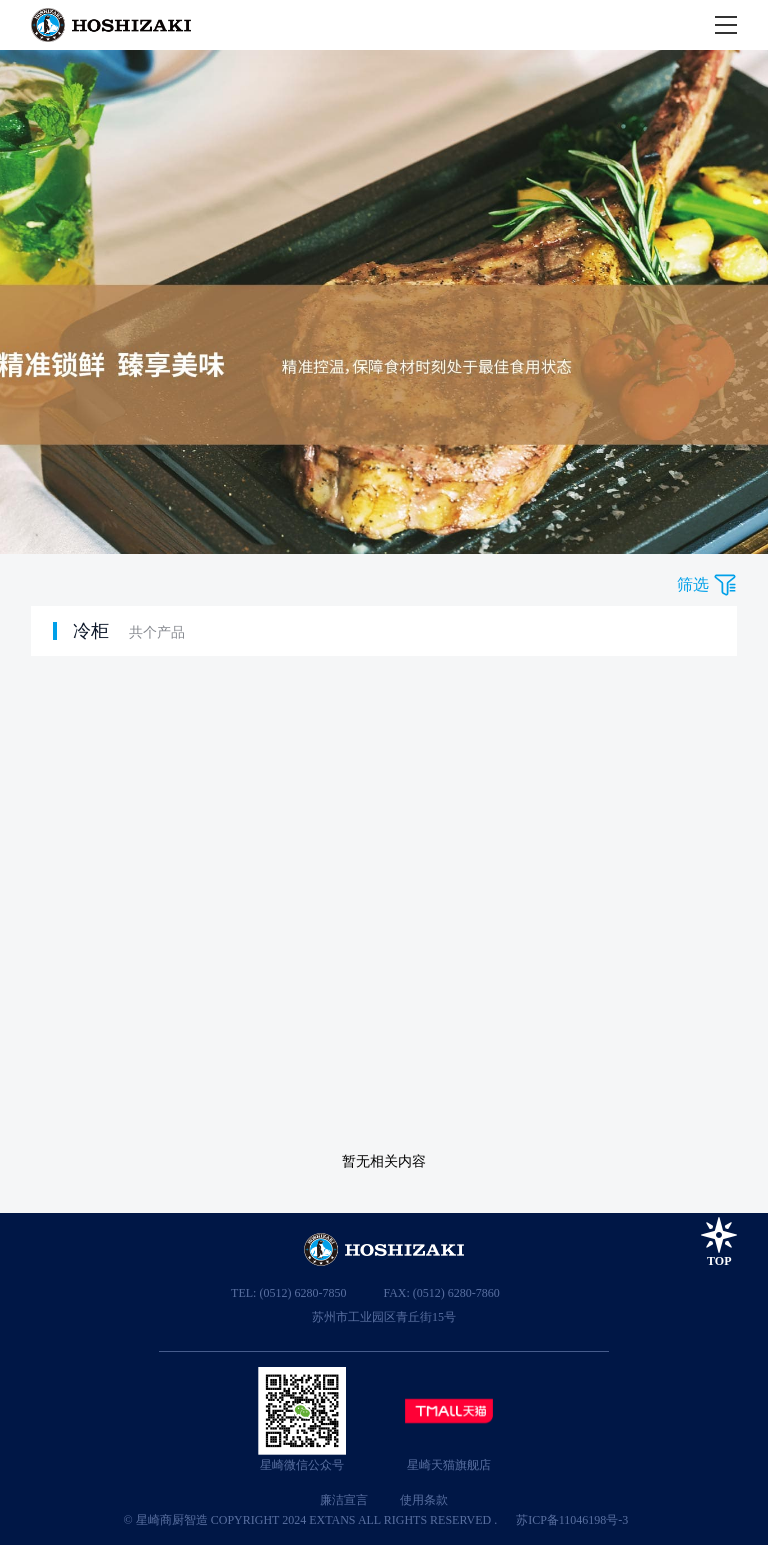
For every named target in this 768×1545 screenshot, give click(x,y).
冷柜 (91, 631)
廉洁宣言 (344, 1500)
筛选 (693, 584)
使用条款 (424, 1500)
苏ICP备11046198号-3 (572, 1520)
